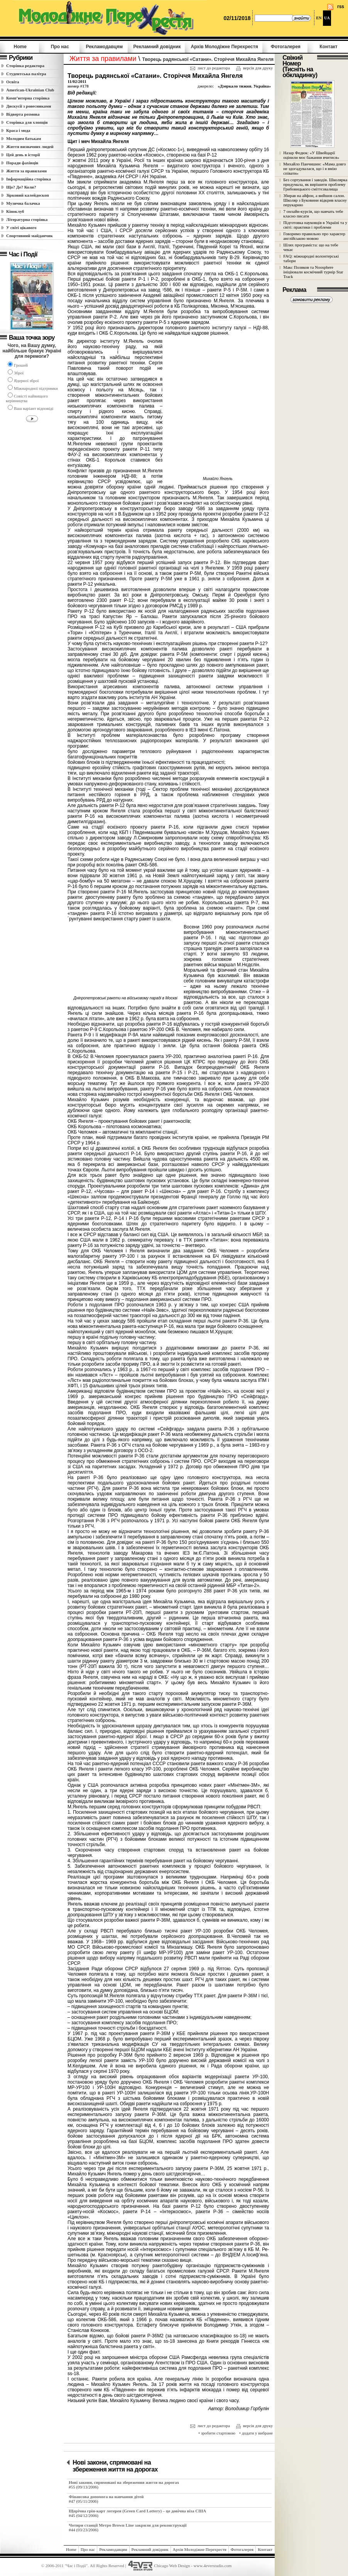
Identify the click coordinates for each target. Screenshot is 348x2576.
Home (20, 46)
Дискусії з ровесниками (28, 106)
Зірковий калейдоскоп (27, 195)
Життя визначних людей (30, 146)
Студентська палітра (26, 73)
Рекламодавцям (104, 46)
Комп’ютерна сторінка (27, 98)
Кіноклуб (15, 211)
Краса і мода (18, 130)
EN (319, 18)
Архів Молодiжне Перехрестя (224, 46)
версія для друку (254, 68)
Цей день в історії (23, 154)
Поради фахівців (22, 162)
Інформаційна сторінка (28, 179)
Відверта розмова (22, 114)
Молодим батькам (23, 138)
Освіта (12, 81)
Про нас (60, 46)
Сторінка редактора (25, 65)
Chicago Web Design (172, 2565)
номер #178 (78, 86)
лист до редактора (210, 68)
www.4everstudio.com (213, 2565)
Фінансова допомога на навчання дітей (106, 2496)
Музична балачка (23, 203)
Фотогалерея (286, 46)
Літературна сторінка (26, 219)
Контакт (328, 46)
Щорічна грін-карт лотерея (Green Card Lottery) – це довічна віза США (137, 2511)
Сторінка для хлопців (27, 122)
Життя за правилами (26, 170)
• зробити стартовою (216, 2433)
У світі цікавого (21, 227)
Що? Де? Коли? (21, 187)
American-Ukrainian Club (30, 90)
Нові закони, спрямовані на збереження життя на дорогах (115, 2466)
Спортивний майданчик (29, 235)
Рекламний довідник (157, 46)
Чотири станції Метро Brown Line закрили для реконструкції (127, 2525)
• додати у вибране (256, 2433)
